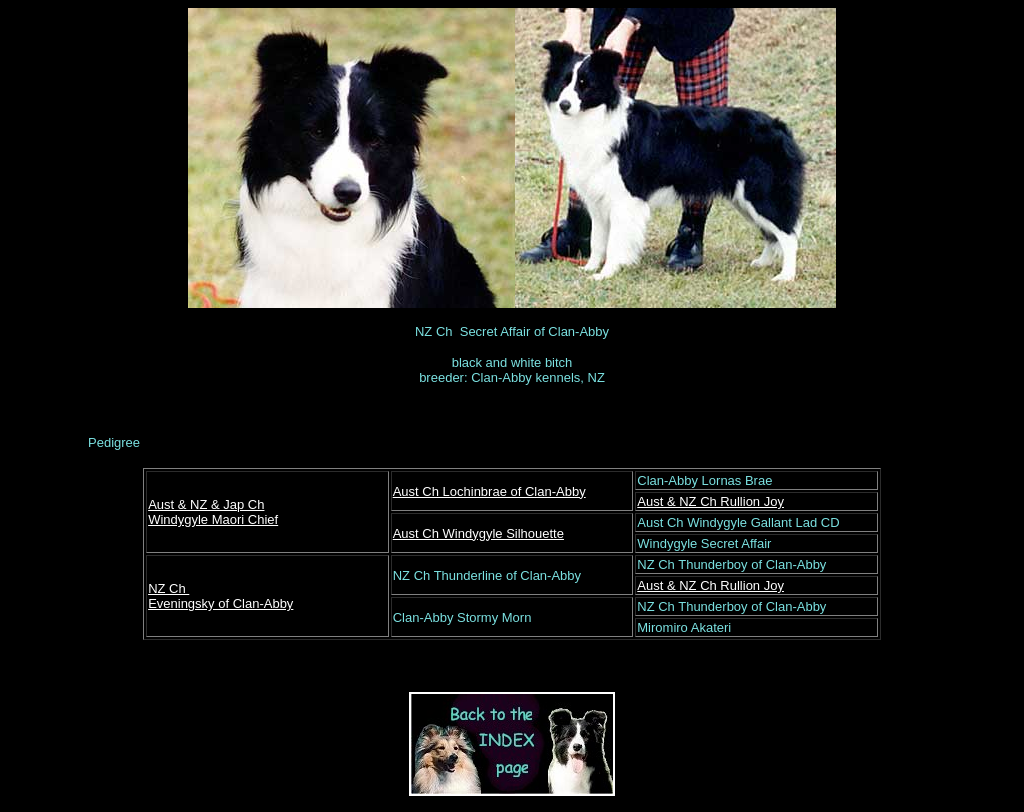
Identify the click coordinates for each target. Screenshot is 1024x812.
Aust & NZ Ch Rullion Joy (710, 501)
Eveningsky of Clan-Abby (220, 603)
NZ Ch (168, 588)
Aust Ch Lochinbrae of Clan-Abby (489, 491)
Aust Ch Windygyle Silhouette (478, 533)
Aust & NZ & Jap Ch (206, 504)
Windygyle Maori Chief (213, 519)
